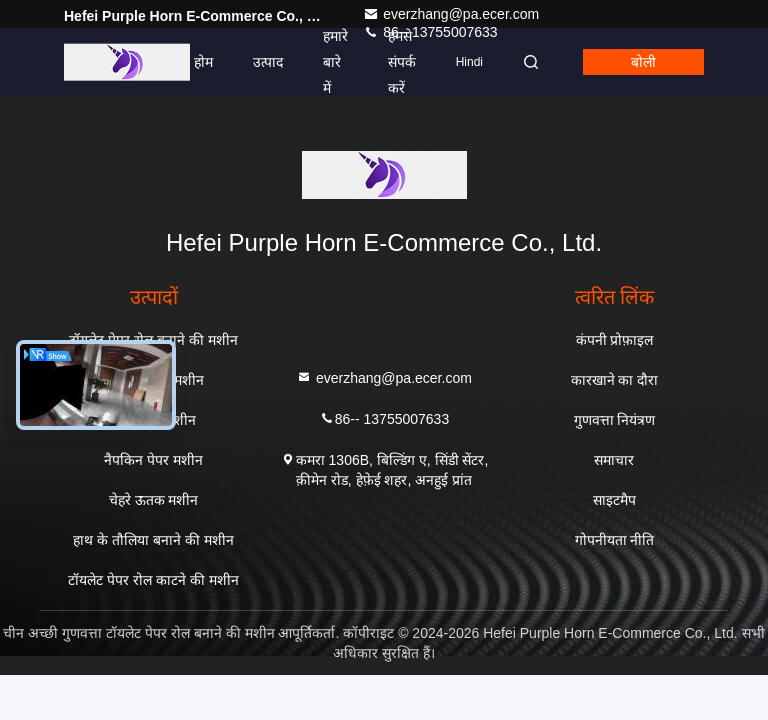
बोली (643, 62)
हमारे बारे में (335, 62)
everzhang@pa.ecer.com (451, 14)
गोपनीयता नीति (615, 540)
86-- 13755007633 (384, 417)
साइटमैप (614, 500)
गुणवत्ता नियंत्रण (615, 420)
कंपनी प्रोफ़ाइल (615, 340)
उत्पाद (268, 62)
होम (203, 62)
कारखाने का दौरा (615, 380)
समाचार (614, 460)
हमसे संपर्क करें (402, 62)
